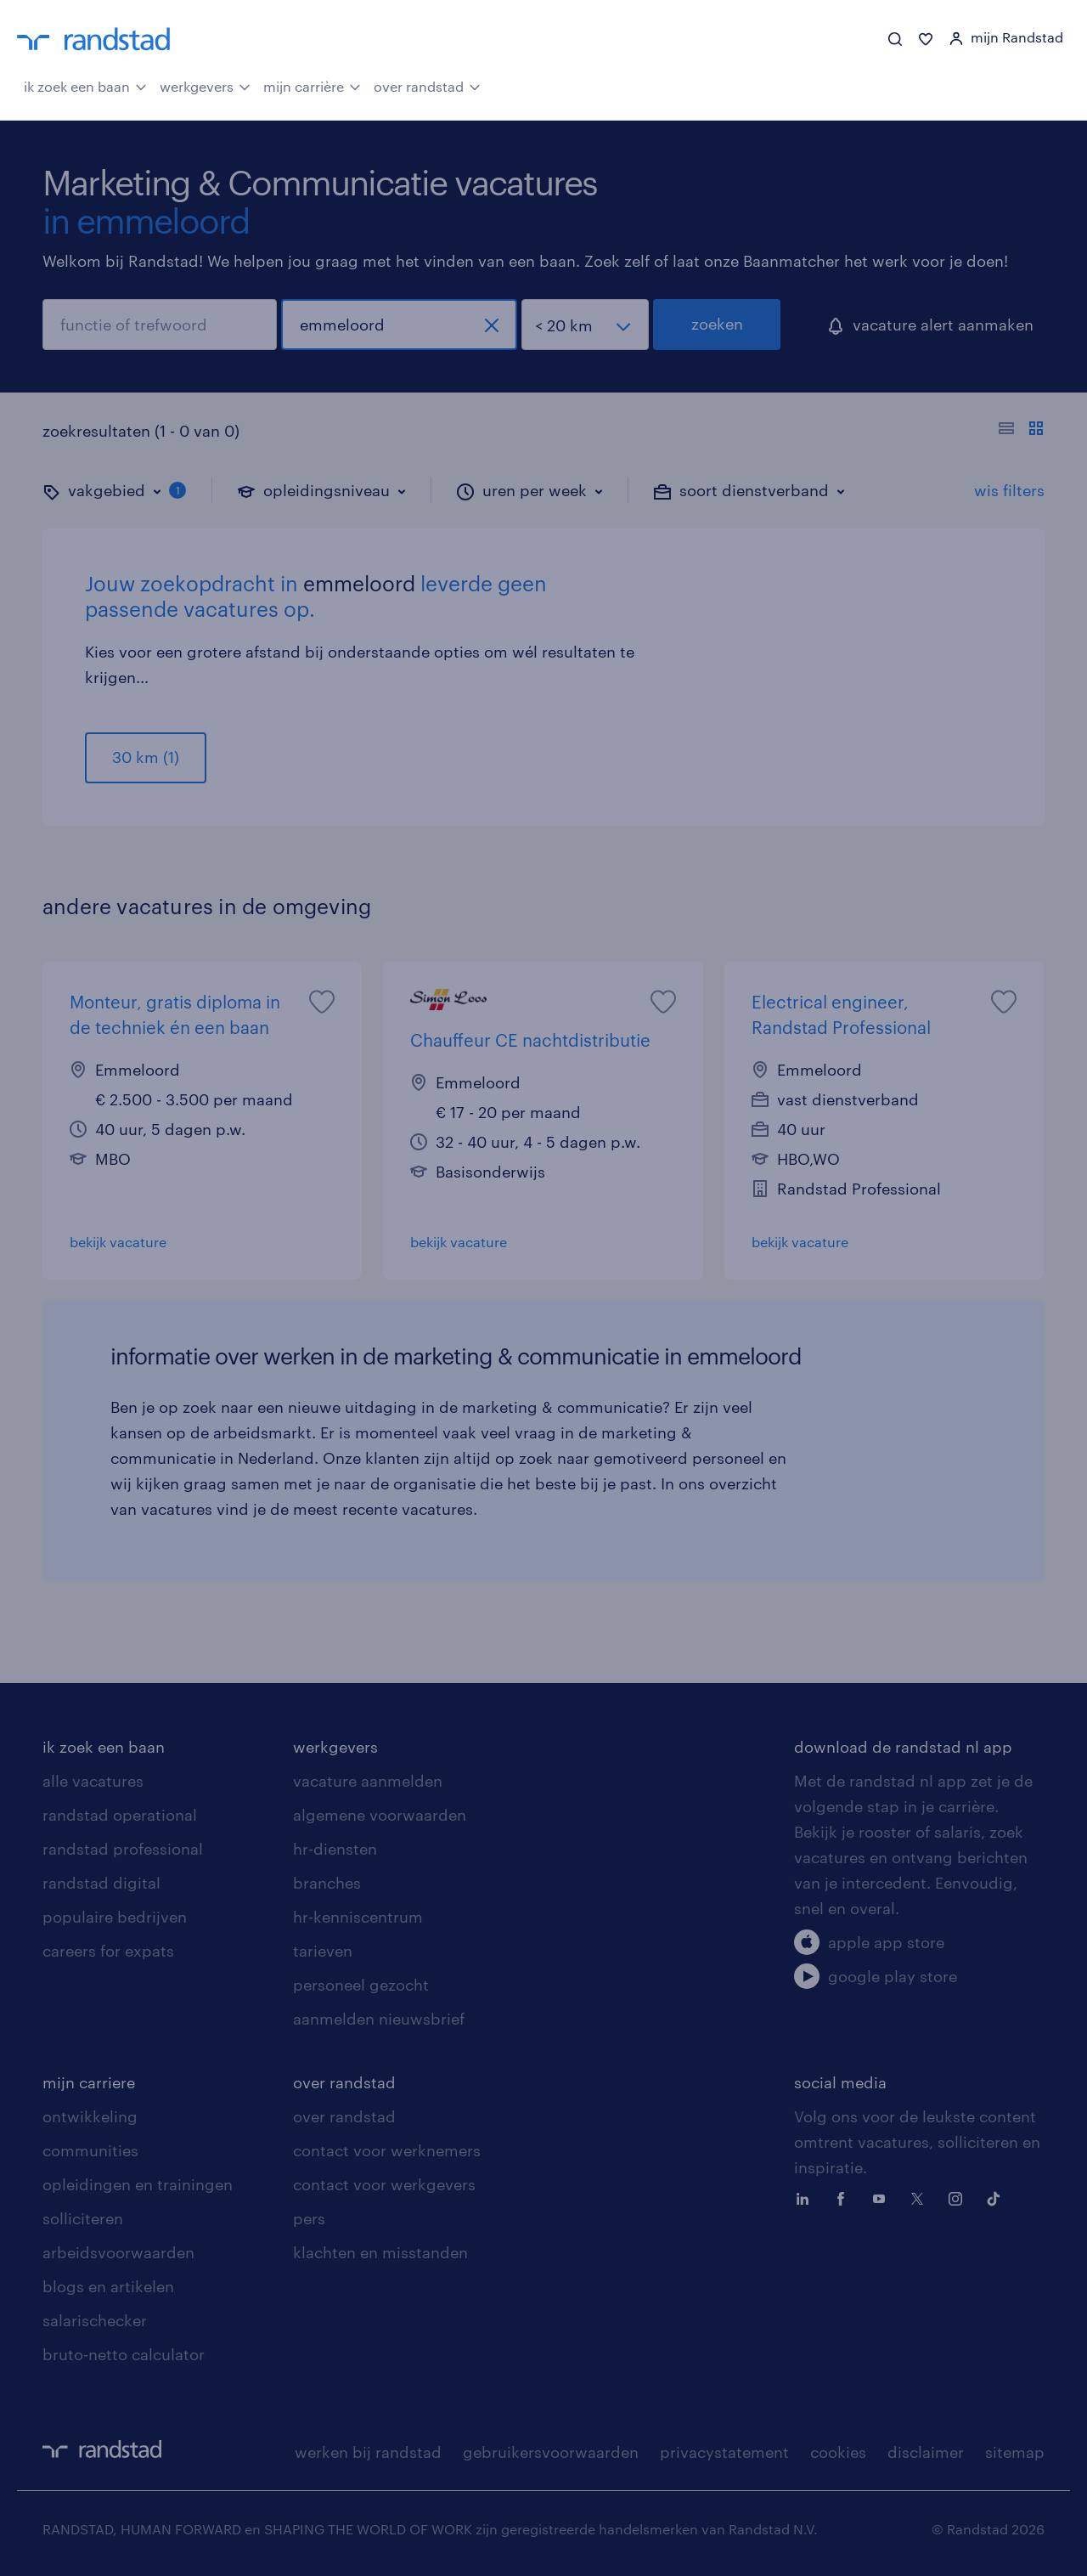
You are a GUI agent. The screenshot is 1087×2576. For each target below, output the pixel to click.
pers (309, 2218)
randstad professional (122, 1848)
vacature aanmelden (367, 1780)
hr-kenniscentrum (358, 1916)
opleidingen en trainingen (137, 2184)
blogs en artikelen (108, 2286)
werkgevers (205, 85)
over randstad (427, 85)
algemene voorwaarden (379, 1814)
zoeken (717, 323)
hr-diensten (335, 1848)
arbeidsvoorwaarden (118, 2252)
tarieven (322, 1950)
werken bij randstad (368, 2452)
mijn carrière (312, 85)
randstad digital (101, 1882)
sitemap (1015, 2452)
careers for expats (108, 1950)
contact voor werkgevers (384, 2184)
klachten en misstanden (380, 2252)
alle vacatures (93, 1780)
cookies (838, 2452)
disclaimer (925, 2452)
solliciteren (82, 2218)
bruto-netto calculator (123, 2354)
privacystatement (724, 2452)
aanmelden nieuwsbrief (379, 2018)
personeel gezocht (361, 1984)
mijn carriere (88, 2082)
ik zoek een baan (85, 85)
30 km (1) (145, 757)
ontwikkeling (90, 2116)
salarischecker (94, 2320)
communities (90, 2150)
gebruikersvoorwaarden (551, 2452)
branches (327, 1882)
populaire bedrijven (114, 1916)
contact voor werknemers (387, 2150)
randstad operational (119, 1814)
